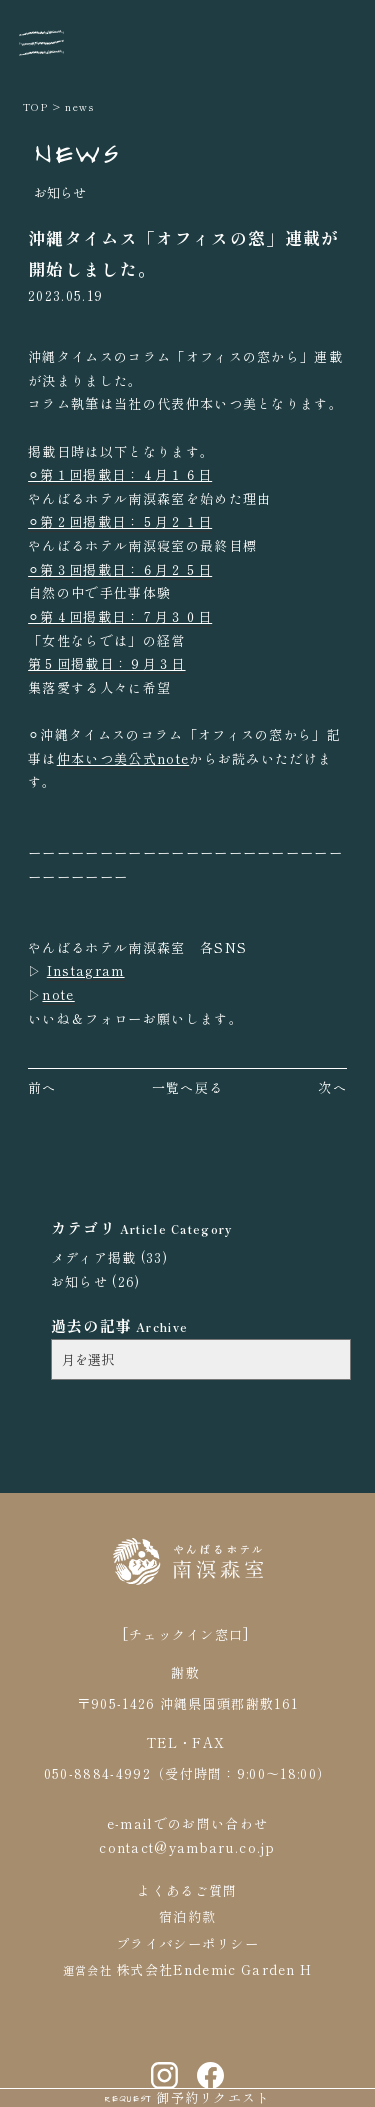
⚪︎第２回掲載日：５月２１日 (120, 521)
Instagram (86, 970)
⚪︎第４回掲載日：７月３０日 (120, 616)
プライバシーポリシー (187, 1939)
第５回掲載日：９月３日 (106, 663)
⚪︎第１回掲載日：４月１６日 (120, 474)
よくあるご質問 (187, 1886)
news (79, 106)
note (58, 994)
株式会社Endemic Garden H (212, 1965)
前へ (42, 1087)
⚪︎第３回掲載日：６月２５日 (120, 569)
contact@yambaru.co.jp (187, 1843)
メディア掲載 (94, 1257)
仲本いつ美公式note (123, 758)
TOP (36, 106)
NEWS (77, 152)
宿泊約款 (187, 1912)
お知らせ (79, 1281)
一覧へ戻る (188, 1087)
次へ (332, 1087)
